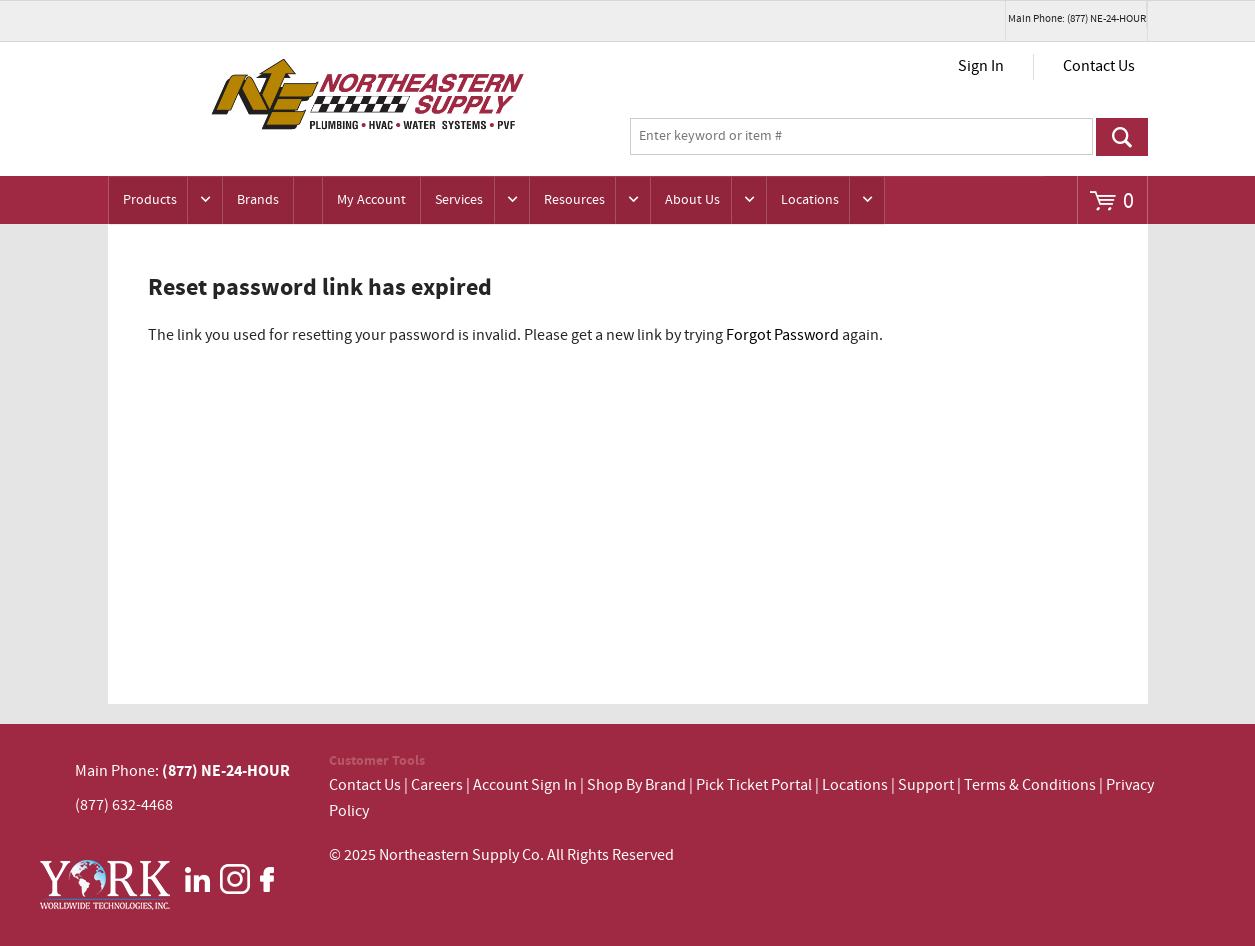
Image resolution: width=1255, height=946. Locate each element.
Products (150, 200)
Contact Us (1099, 66)
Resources (574, 200)
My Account (371, 200)
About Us (692, 200)
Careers (437, 785)
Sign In (981, 66)
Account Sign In (526, 785)
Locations (810, 200)
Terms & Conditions (1030, 785)
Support (926, 785)
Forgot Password (782, 335)
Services (459, 200)
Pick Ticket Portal (754, 785)
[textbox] (861, 137)
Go (1122, 137)
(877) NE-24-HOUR (224, 771)
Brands (258, 200)
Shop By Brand (636, 785)
